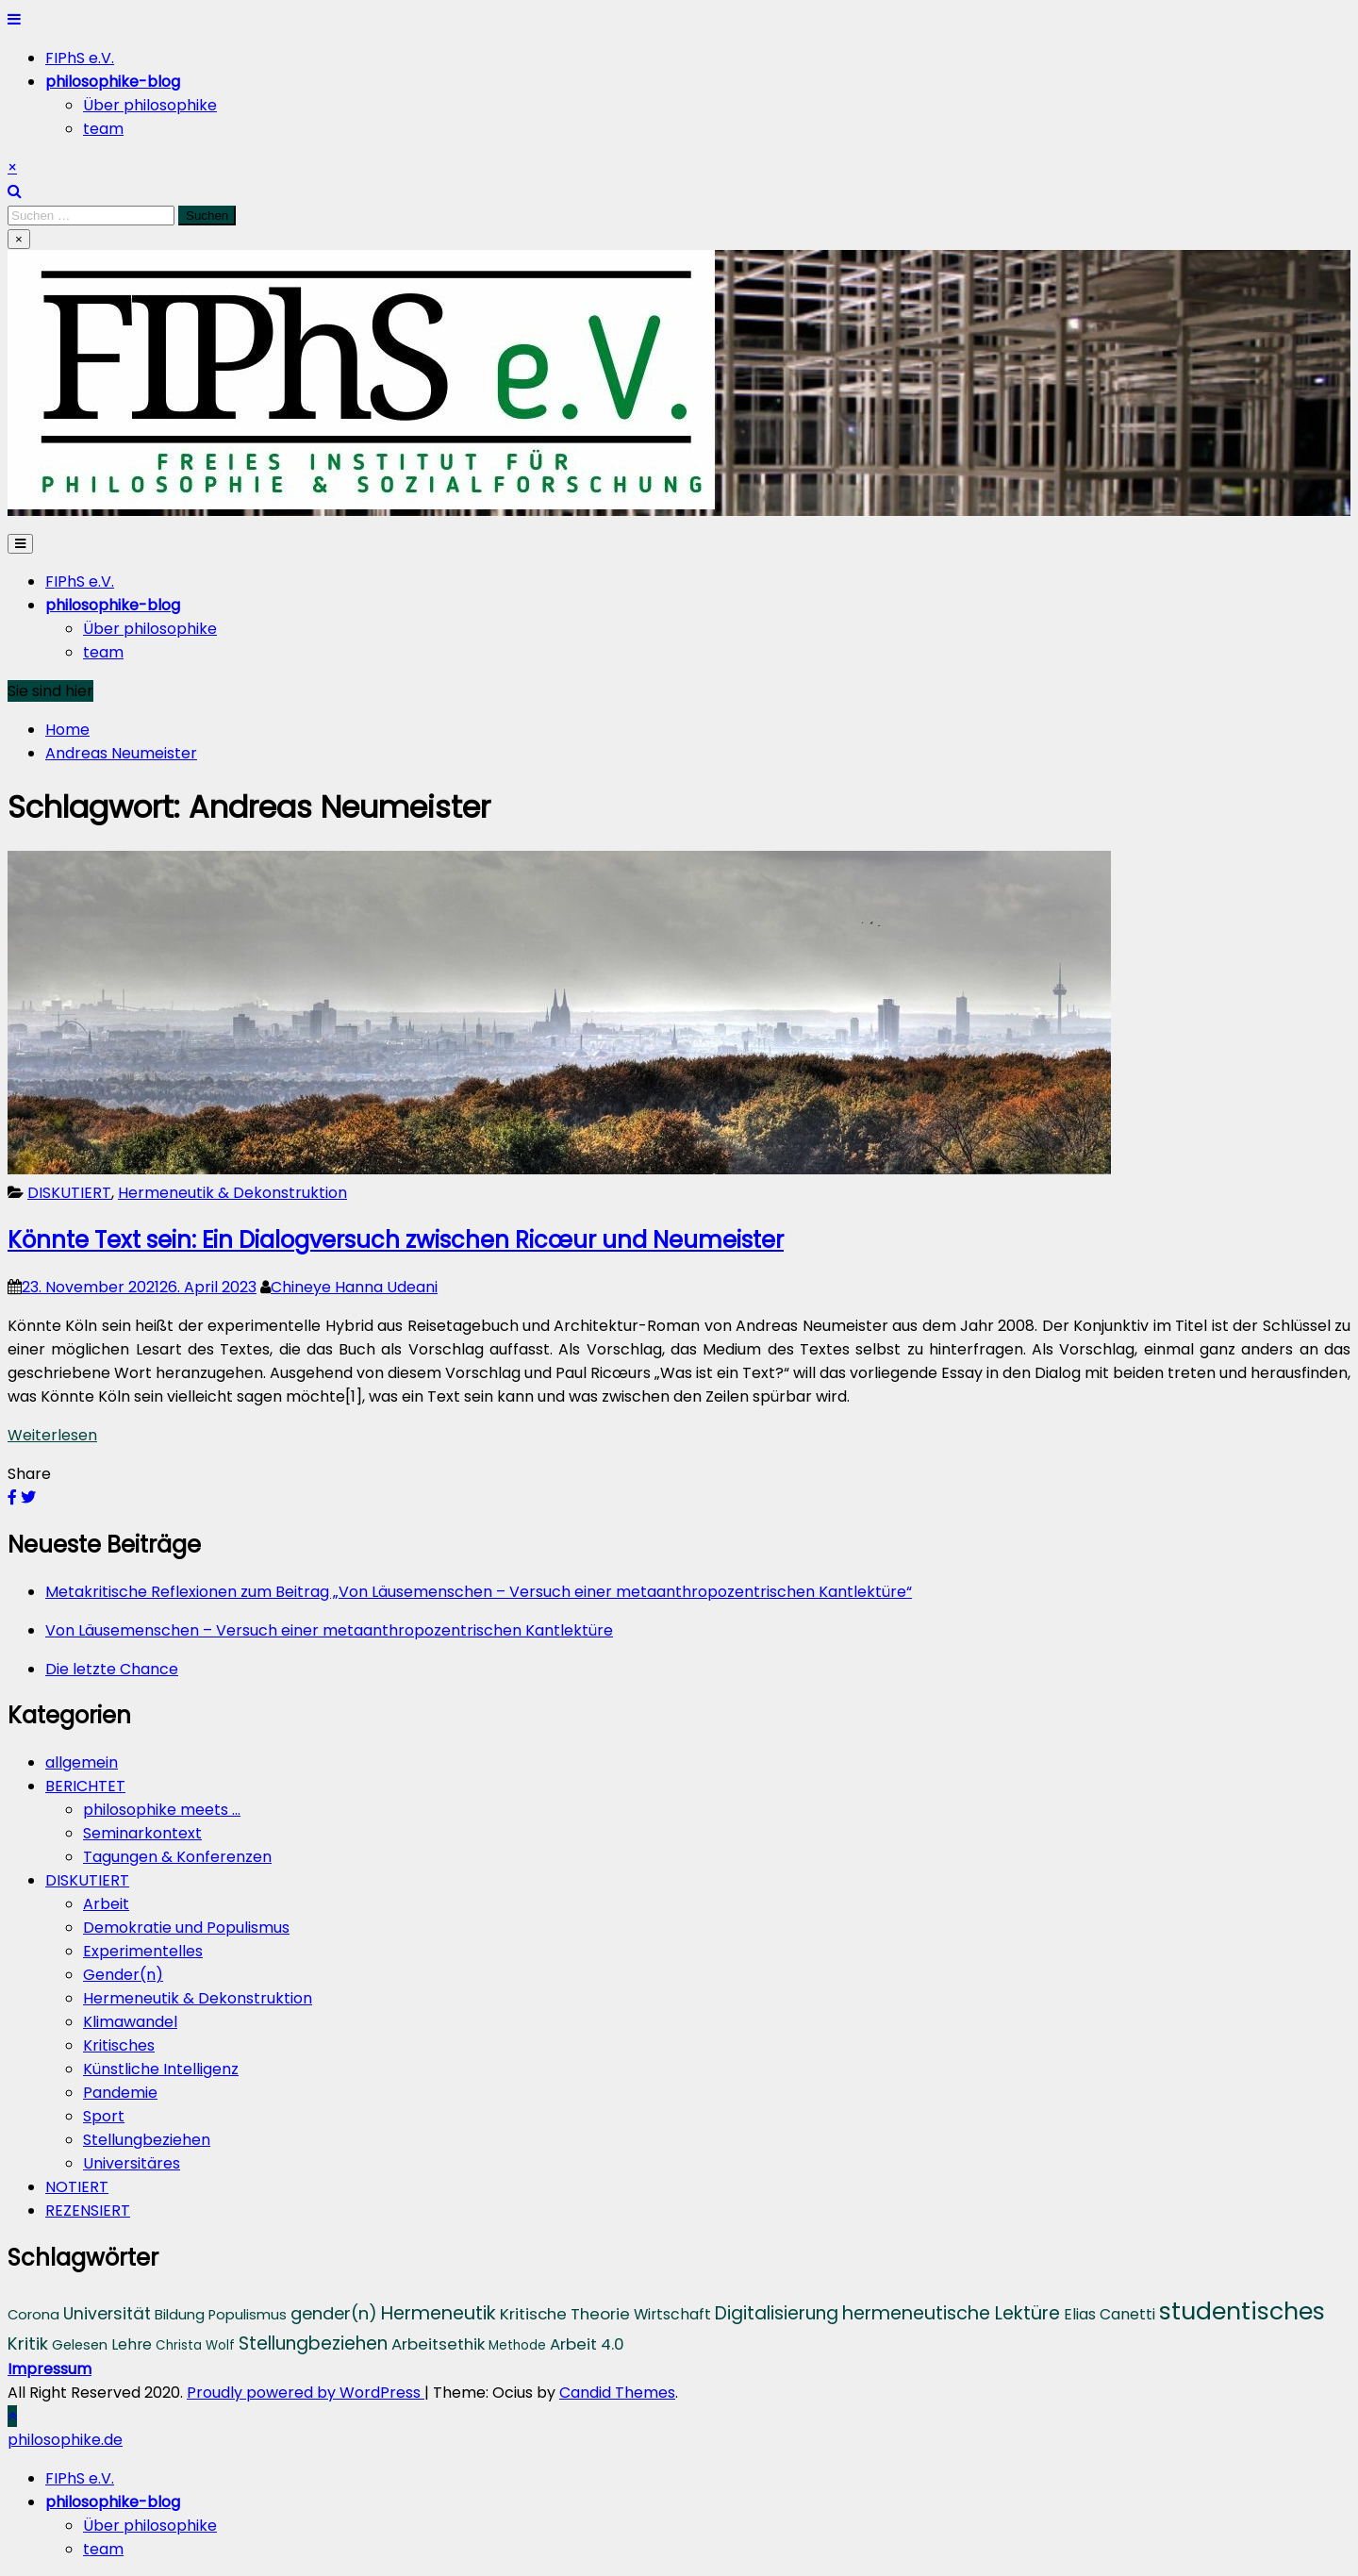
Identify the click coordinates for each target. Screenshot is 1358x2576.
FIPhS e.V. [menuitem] (79, 2478)
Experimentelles (143, 1951)
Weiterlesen (52, 1435)
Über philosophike (150, 105)
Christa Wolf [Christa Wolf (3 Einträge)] (195, 2345)
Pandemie (120, 2092)
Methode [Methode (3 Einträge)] (517, 2345)
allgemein (81, 1762)
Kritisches (119, 2045)
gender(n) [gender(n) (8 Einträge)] (333, 2313)
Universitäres (131, 2163)
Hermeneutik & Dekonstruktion (232, 1193)
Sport (103, 2116)
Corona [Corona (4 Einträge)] (33, 2314)
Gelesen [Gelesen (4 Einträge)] (80, 2344)
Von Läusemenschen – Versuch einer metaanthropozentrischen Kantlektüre (329, 1630)
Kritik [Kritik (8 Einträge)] (28, 2343)
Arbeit (106, 1904)
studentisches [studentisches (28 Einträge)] (1242, 2311)
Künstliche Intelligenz (161, 2069)
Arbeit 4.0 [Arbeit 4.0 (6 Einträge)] (587, 2344)
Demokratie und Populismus (186, 1927)
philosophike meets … (161, 1809)
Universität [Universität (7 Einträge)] (107, 2313)
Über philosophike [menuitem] (150, 2525)
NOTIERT (76, 2187)
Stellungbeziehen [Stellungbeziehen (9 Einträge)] (313, 2343)
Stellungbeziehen (146, 2140)
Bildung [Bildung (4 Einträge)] (180, 2314)
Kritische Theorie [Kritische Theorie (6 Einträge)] (565, 2313)
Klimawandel (130, 2022)
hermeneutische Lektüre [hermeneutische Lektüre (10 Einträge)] (951, 2313)
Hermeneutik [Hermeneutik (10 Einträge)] (438, 2313)
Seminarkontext (142, 1833)
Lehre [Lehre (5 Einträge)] (131, 2344)
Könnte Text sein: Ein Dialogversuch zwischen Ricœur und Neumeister (396, 1239)
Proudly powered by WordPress (305, 2392)
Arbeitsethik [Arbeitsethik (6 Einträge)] (438, 2344)
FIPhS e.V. (79, 58)
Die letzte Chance (111, 1669)
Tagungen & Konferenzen (177, 1857)
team (103, 129)
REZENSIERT (87, 2210)
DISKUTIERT (69, 1193)
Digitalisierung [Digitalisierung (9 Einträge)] (776, 2313)
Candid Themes (617, 2392)
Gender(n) (123, 1975)
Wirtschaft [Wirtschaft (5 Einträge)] (672, 2314)
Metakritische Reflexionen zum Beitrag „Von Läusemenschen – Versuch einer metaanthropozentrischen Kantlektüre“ (478, 1592)
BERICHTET (85, 1786)
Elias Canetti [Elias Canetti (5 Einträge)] (1109, 2314)
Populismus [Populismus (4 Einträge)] (247, 2314)
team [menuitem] (103, 2549)
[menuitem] (112, 2502)
